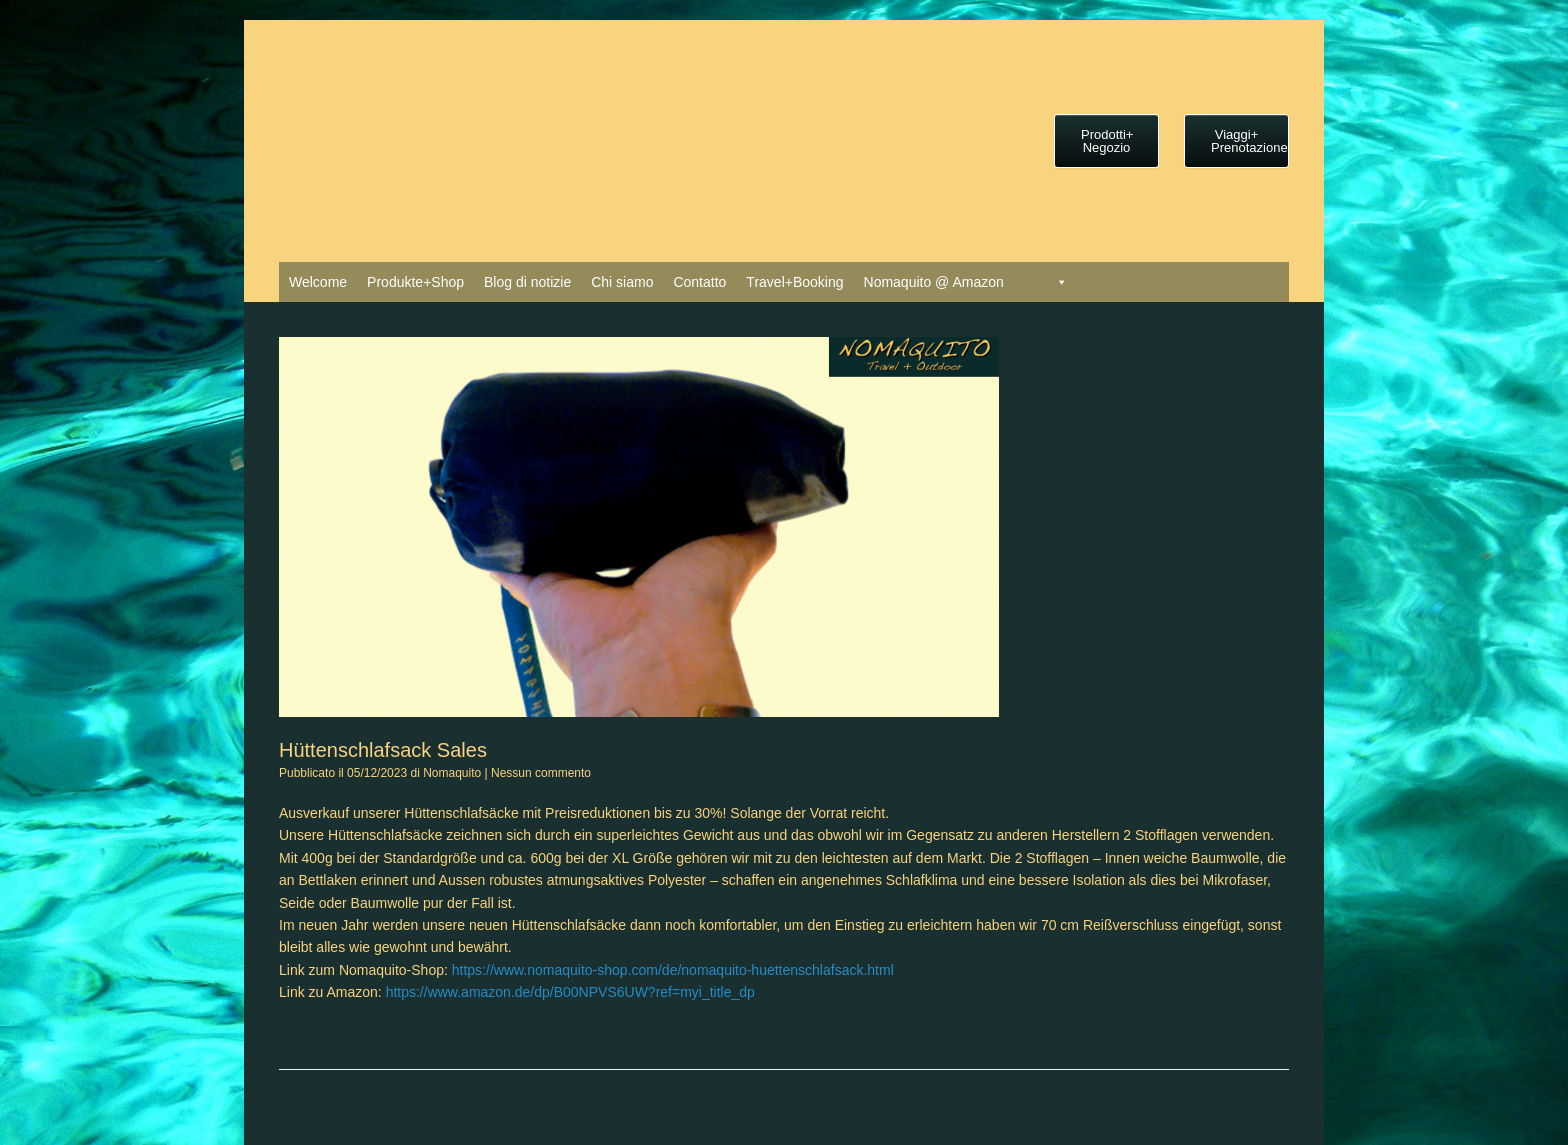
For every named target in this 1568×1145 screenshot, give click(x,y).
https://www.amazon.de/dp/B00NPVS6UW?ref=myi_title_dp (570, 992)
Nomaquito (452, 773)
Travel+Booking (794, 282)
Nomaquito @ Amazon (934, 282)
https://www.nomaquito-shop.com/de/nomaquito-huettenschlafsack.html (673, 970)
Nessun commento (541, 773)
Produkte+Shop (415, 282)
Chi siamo (622, 282)
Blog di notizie (527, 282)
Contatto (699, 282)
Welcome (318, 282)
